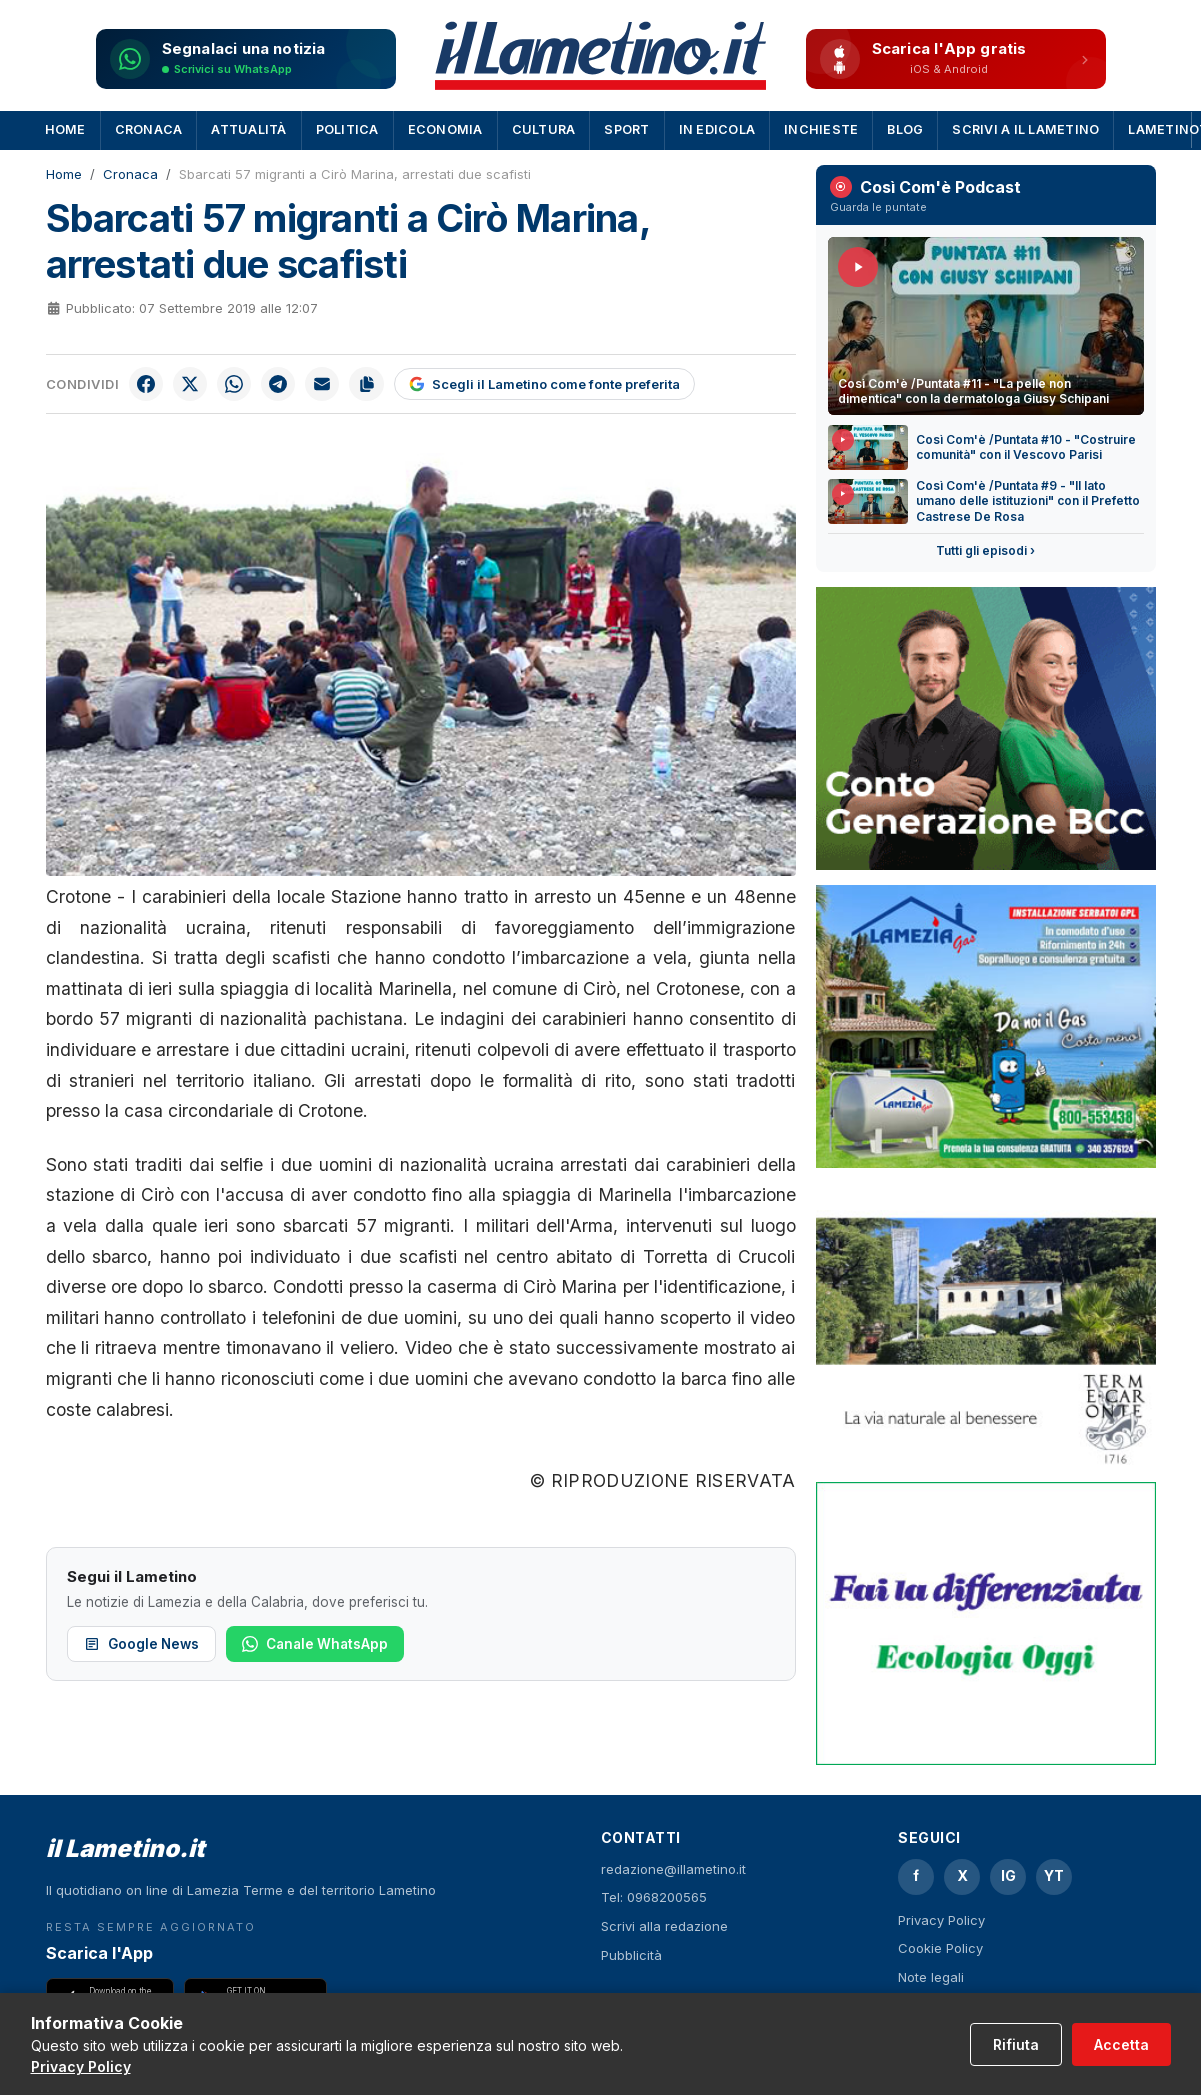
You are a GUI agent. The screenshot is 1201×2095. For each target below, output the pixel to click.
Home (65, 129)
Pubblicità (631, 1955)
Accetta (1121, 2044)
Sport (626, 129)
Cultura (544, 129)
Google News (141, 1646)
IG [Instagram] (1008, 1875)
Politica (347, 129)
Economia (445, 129)
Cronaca (149, 129)
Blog (905, 129)
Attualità (248, 129)
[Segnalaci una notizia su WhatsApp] (246, 59)
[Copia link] (377, 385)
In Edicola (717, 129)
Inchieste (821, 129)
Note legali (931, 1977)
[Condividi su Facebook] (147, 385)
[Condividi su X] (193, 385)
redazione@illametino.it (673, 1869)
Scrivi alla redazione (664, 1926)
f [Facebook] (916, 1875)
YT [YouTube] (1054, 1875)
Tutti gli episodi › (985, 550)
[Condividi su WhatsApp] (239, 385)
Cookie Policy (940, 1948)
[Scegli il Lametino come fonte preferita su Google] (555, 385)
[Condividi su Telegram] (285, 385)
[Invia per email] (331, 385)
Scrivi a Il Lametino (1025, 129)
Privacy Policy (941, 1920)
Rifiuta (1016, 2044)
